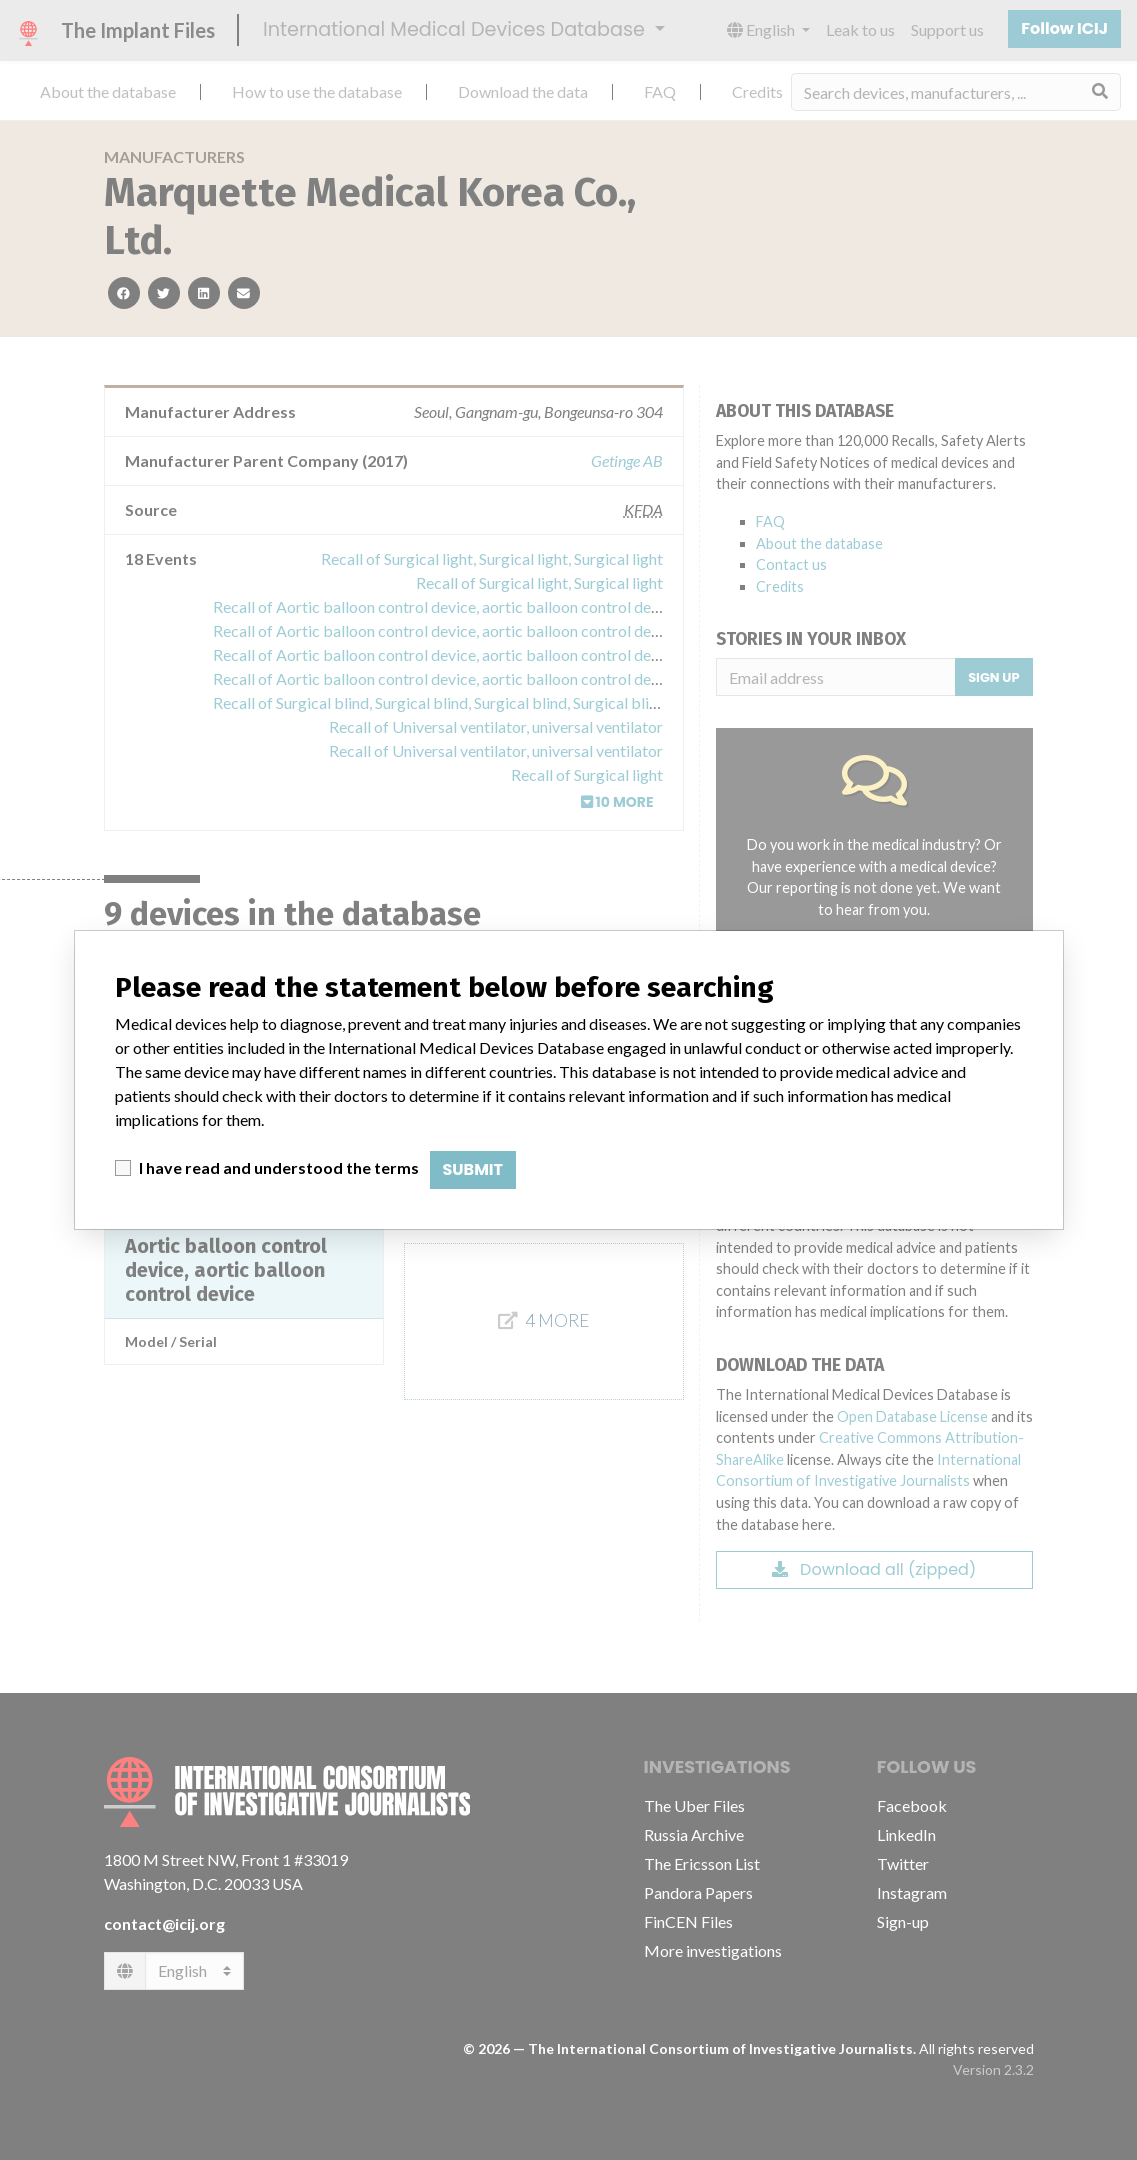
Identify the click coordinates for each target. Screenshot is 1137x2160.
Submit (473, 1169)
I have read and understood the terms (279, 1167)
